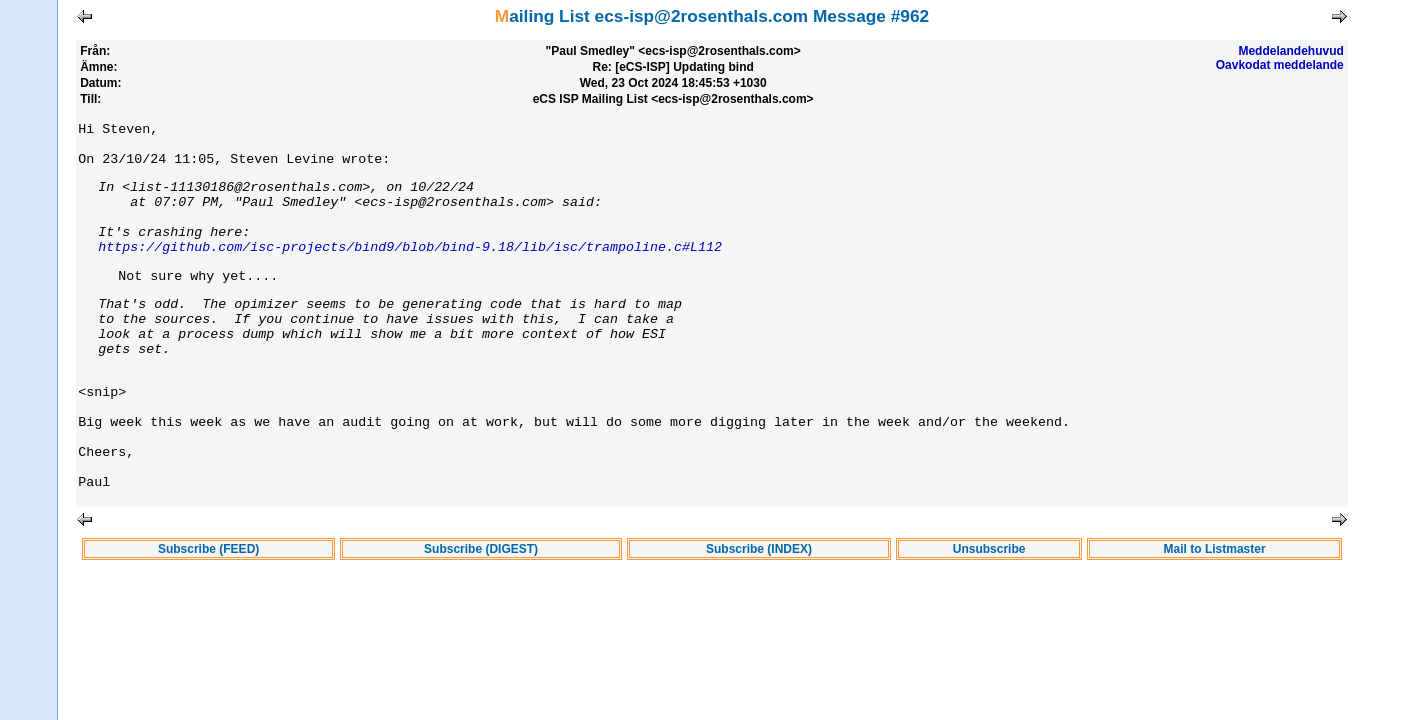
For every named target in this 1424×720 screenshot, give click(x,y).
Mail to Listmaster (1215, 615)
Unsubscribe (989, 615)
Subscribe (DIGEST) (481, 615)
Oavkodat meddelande (1280, 65)
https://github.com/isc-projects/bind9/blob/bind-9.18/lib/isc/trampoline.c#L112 (410, 270)
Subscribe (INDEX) (759, 615)
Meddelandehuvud (1290, 51)
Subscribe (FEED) (208, 615)
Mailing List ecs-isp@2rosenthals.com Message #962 (712, 16)
